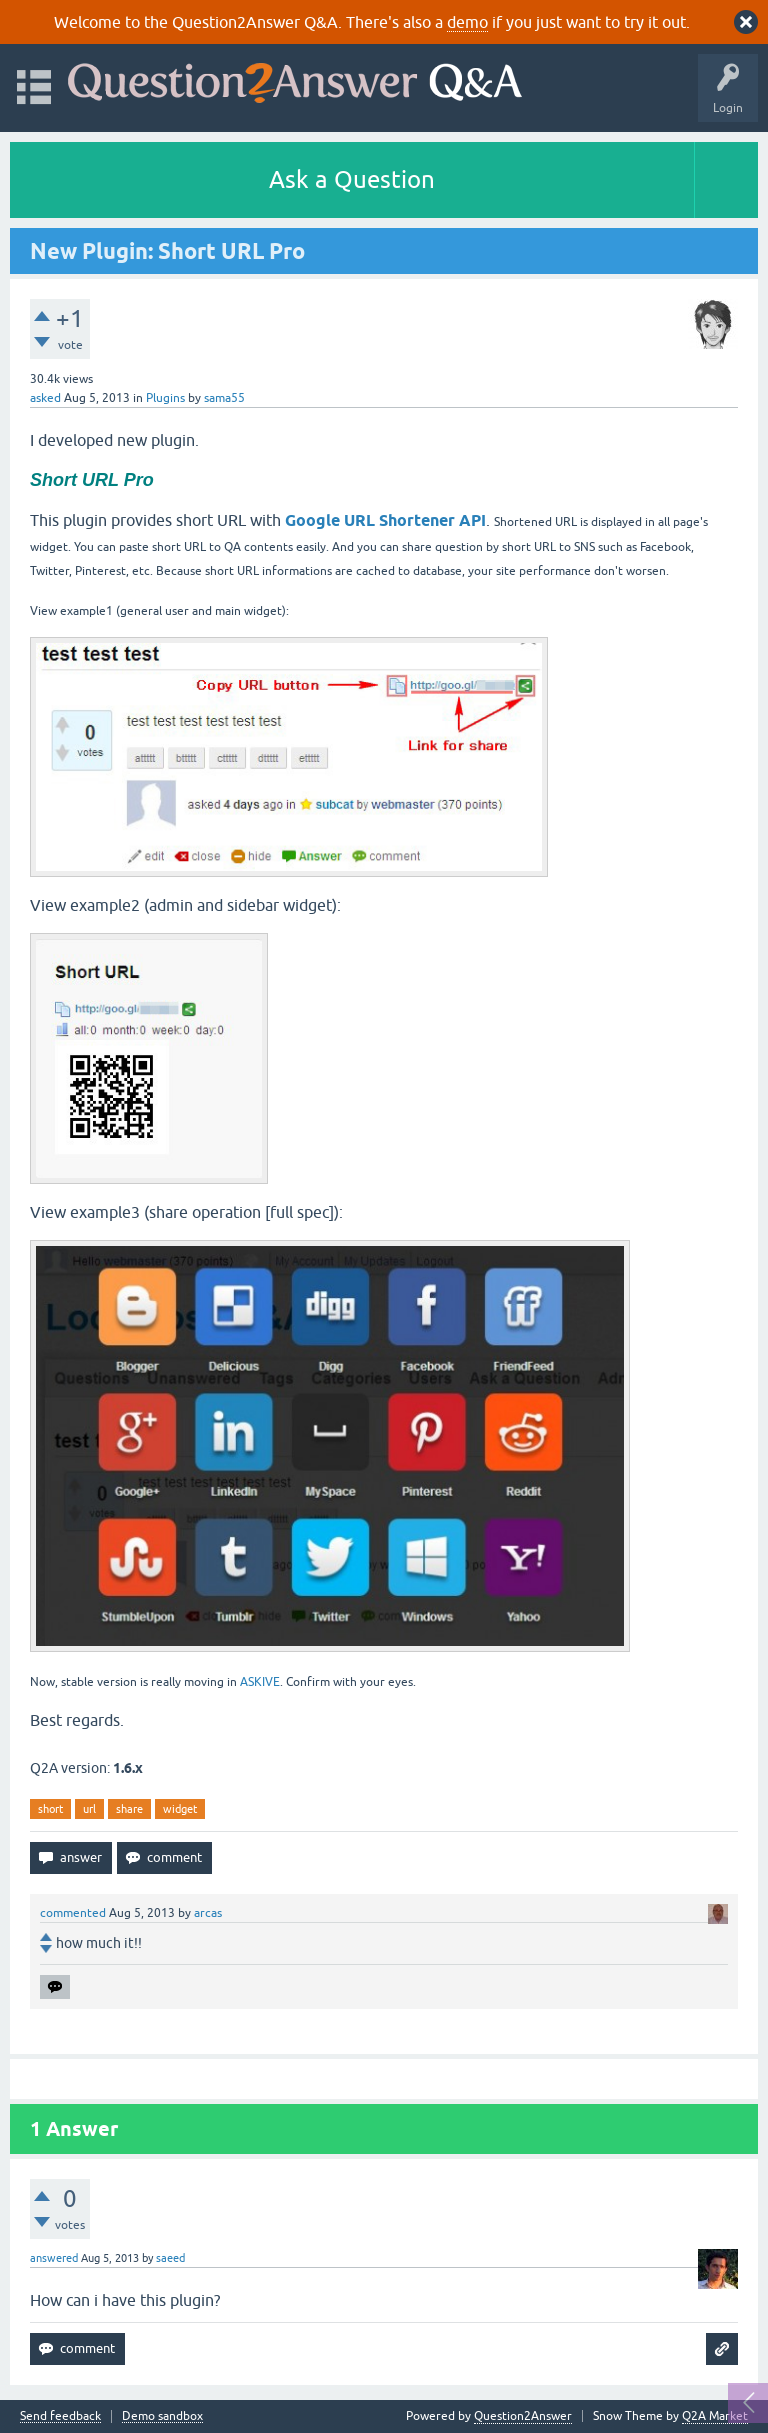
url (89, 1809)
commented (73, 1913)
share (129, 1809)
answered (54, 2258)
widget (180, 1809)
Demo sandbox (162, 2416)
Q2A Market (715, 2416)
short (50, 1809)
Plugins (165, 398)
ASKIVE (260, 1682)
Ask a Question (352, 179)
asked (45, 398)
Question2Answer (523, 2416)
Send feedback (60, 2416)
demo (467, 22)
